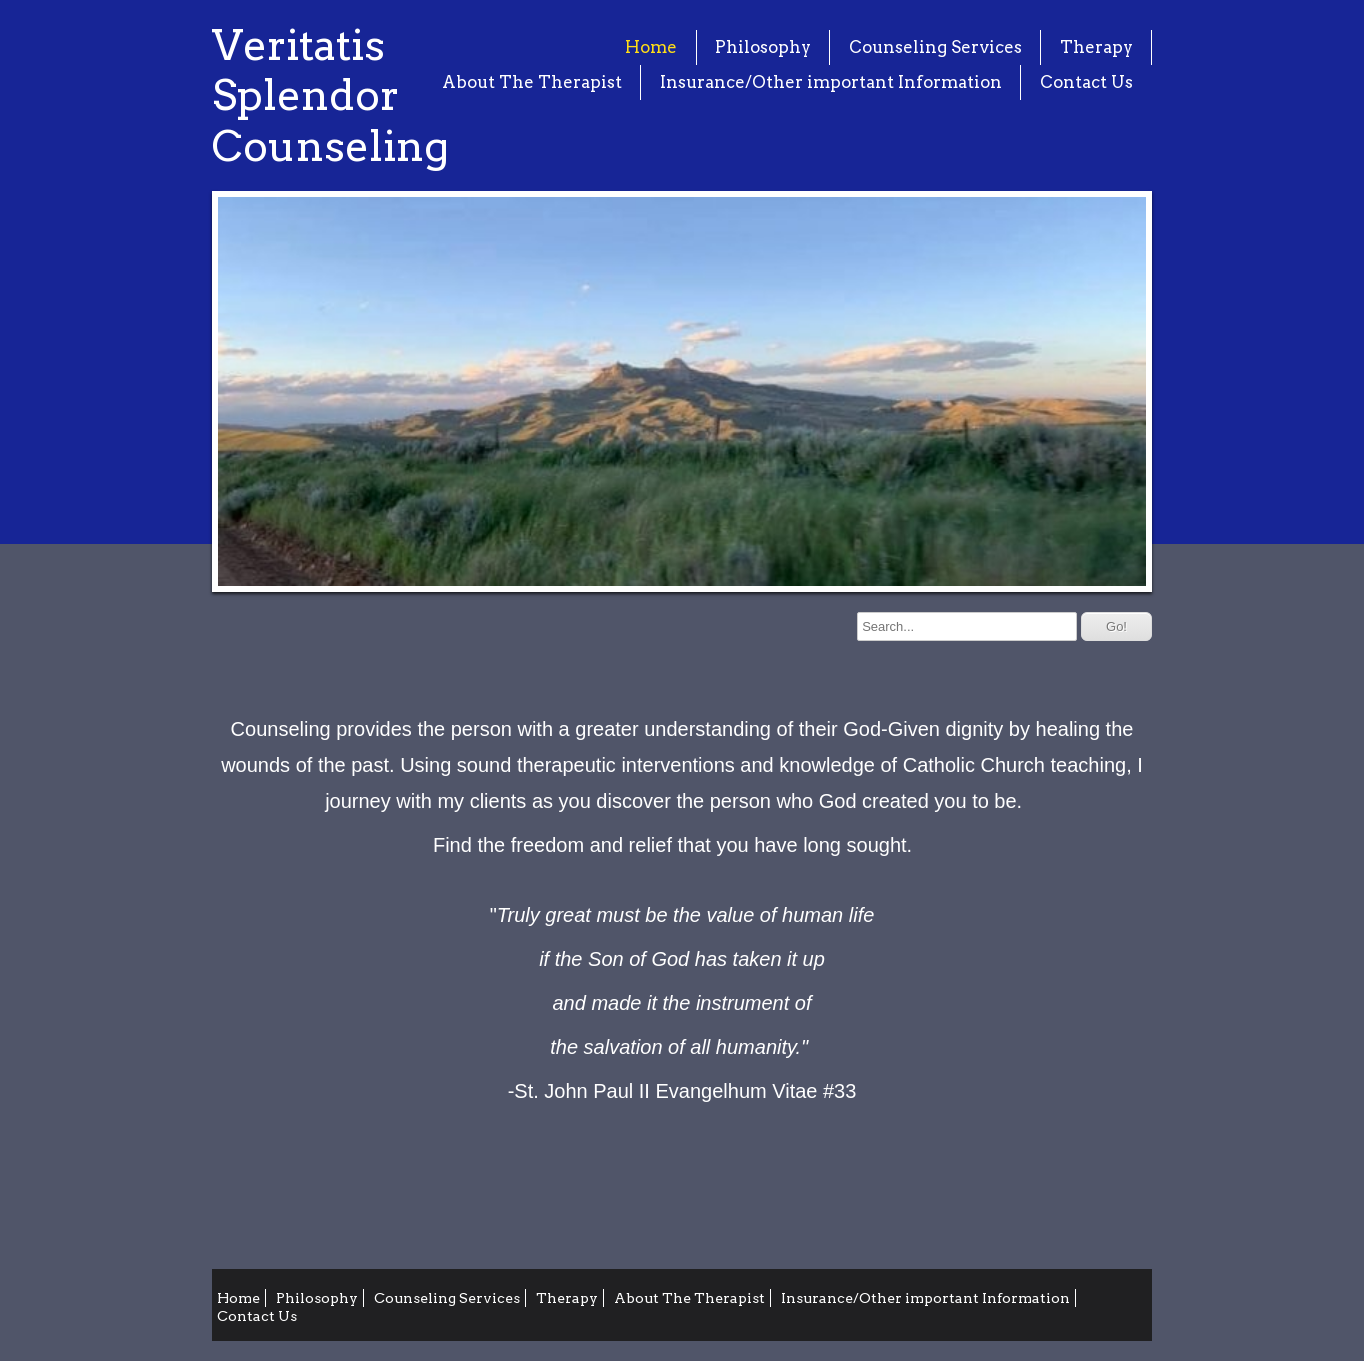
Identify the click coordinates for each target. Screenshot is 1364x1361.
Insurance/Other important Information (831, 82)
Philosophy (763, 47)
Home (651, 47)
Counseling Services (935, 47)
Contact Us (1086, 82)
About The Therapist (532, 82)
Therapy (1096, 47)
